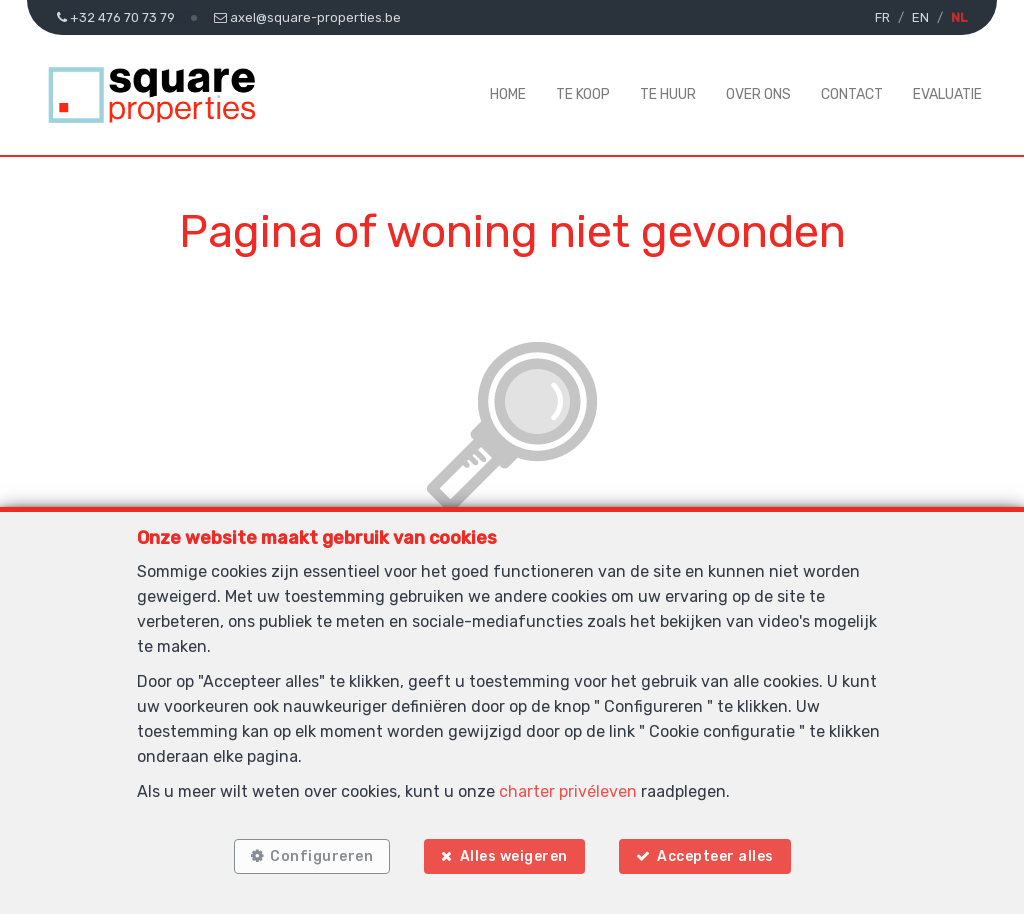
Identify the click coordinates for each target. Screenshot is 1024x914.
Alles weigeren (514, 856)
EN (920, 17)
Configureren (321, 856)
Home (508, 94)
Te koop (583, 94)
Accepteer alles (715, 856)
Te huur (668, 94)
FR (882, 17)
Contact (852, 94)
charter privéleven (568, 791)
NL (959, 17)
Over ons (758, 94)
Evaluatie (947, 94)
